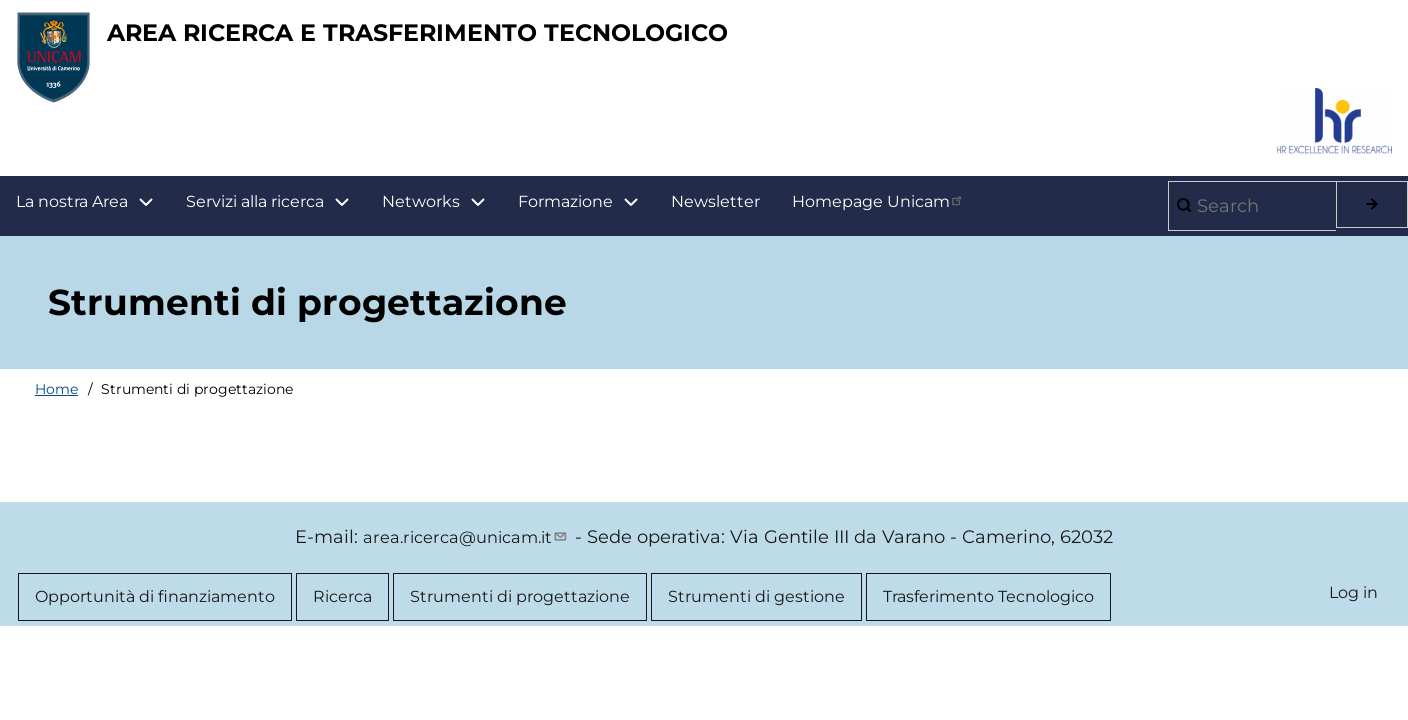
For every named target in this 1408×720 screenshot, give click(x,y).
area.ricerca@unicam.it (466, 552)
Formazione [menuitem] (586, 217)
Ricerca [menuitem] (342, 614)
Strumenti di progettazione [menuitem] (520, 614)
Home (56, 404)
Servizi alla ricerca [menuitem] (255, 216)
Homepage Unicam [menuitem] (879, 216)
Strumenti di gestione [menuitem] (756, 614)
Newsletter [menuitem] (715, 216)
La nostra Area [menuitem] (93, 217)
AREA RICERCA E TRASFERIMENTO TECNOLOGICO (576, 41)
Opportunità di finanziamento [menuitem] (155, 614)
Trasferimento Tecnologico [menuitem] (988, 614)
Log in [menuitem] (1351, 611)
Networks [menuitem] (421, 216)
